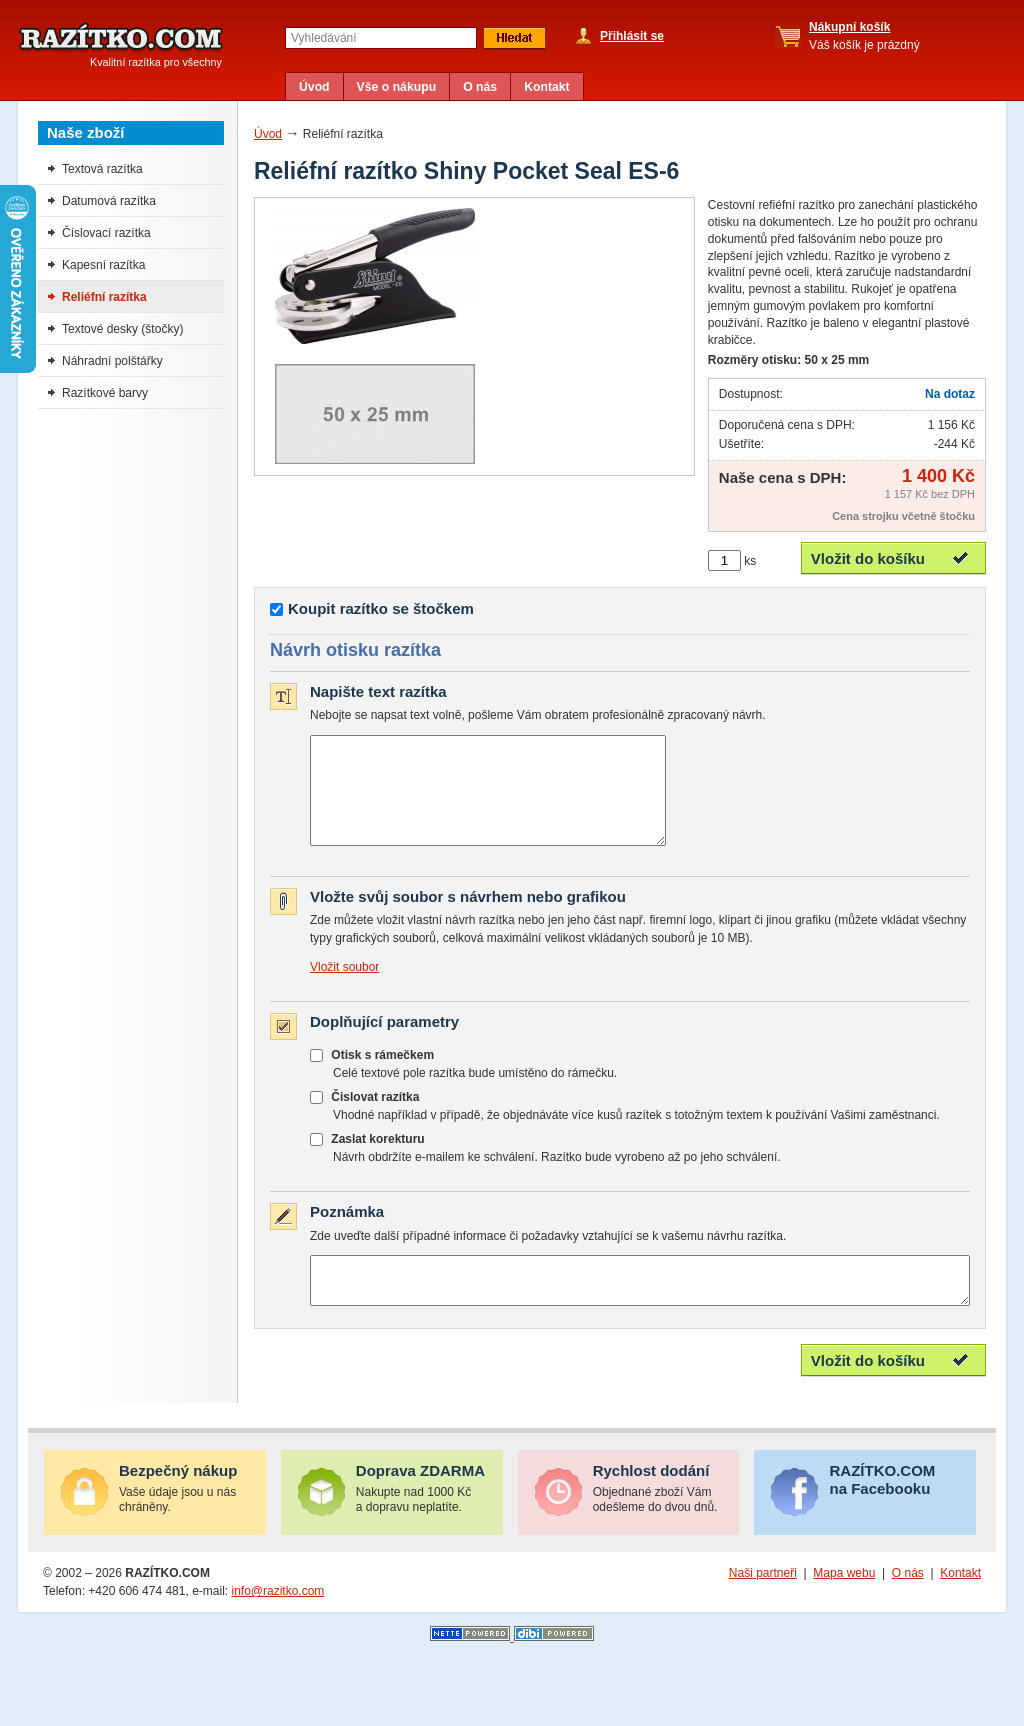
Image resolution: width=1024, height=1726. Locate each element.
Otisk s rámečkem (382, 1076)
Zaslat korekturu (377, 1160)
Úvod (314, 87)
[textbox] (381, 38)
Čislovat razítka (375, 1118)
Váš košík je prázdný (864, 36)
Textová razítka (102, 169)
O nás (480, 87)
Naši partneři (763, 1603)
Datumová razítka (109, 201)
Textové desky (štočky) (122, 329)
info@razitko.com (277, 1621)
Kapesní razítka (103, 265)
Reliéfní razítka (104, 297)
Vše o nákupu (397, 87)
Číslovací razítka (106, 233)
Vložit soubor (344, 988)
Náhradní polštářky (112, 361)
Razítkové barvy (105, 393)
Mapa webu (844, 1603)
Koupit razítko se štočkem (381, 608)
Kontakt (547, 87)
